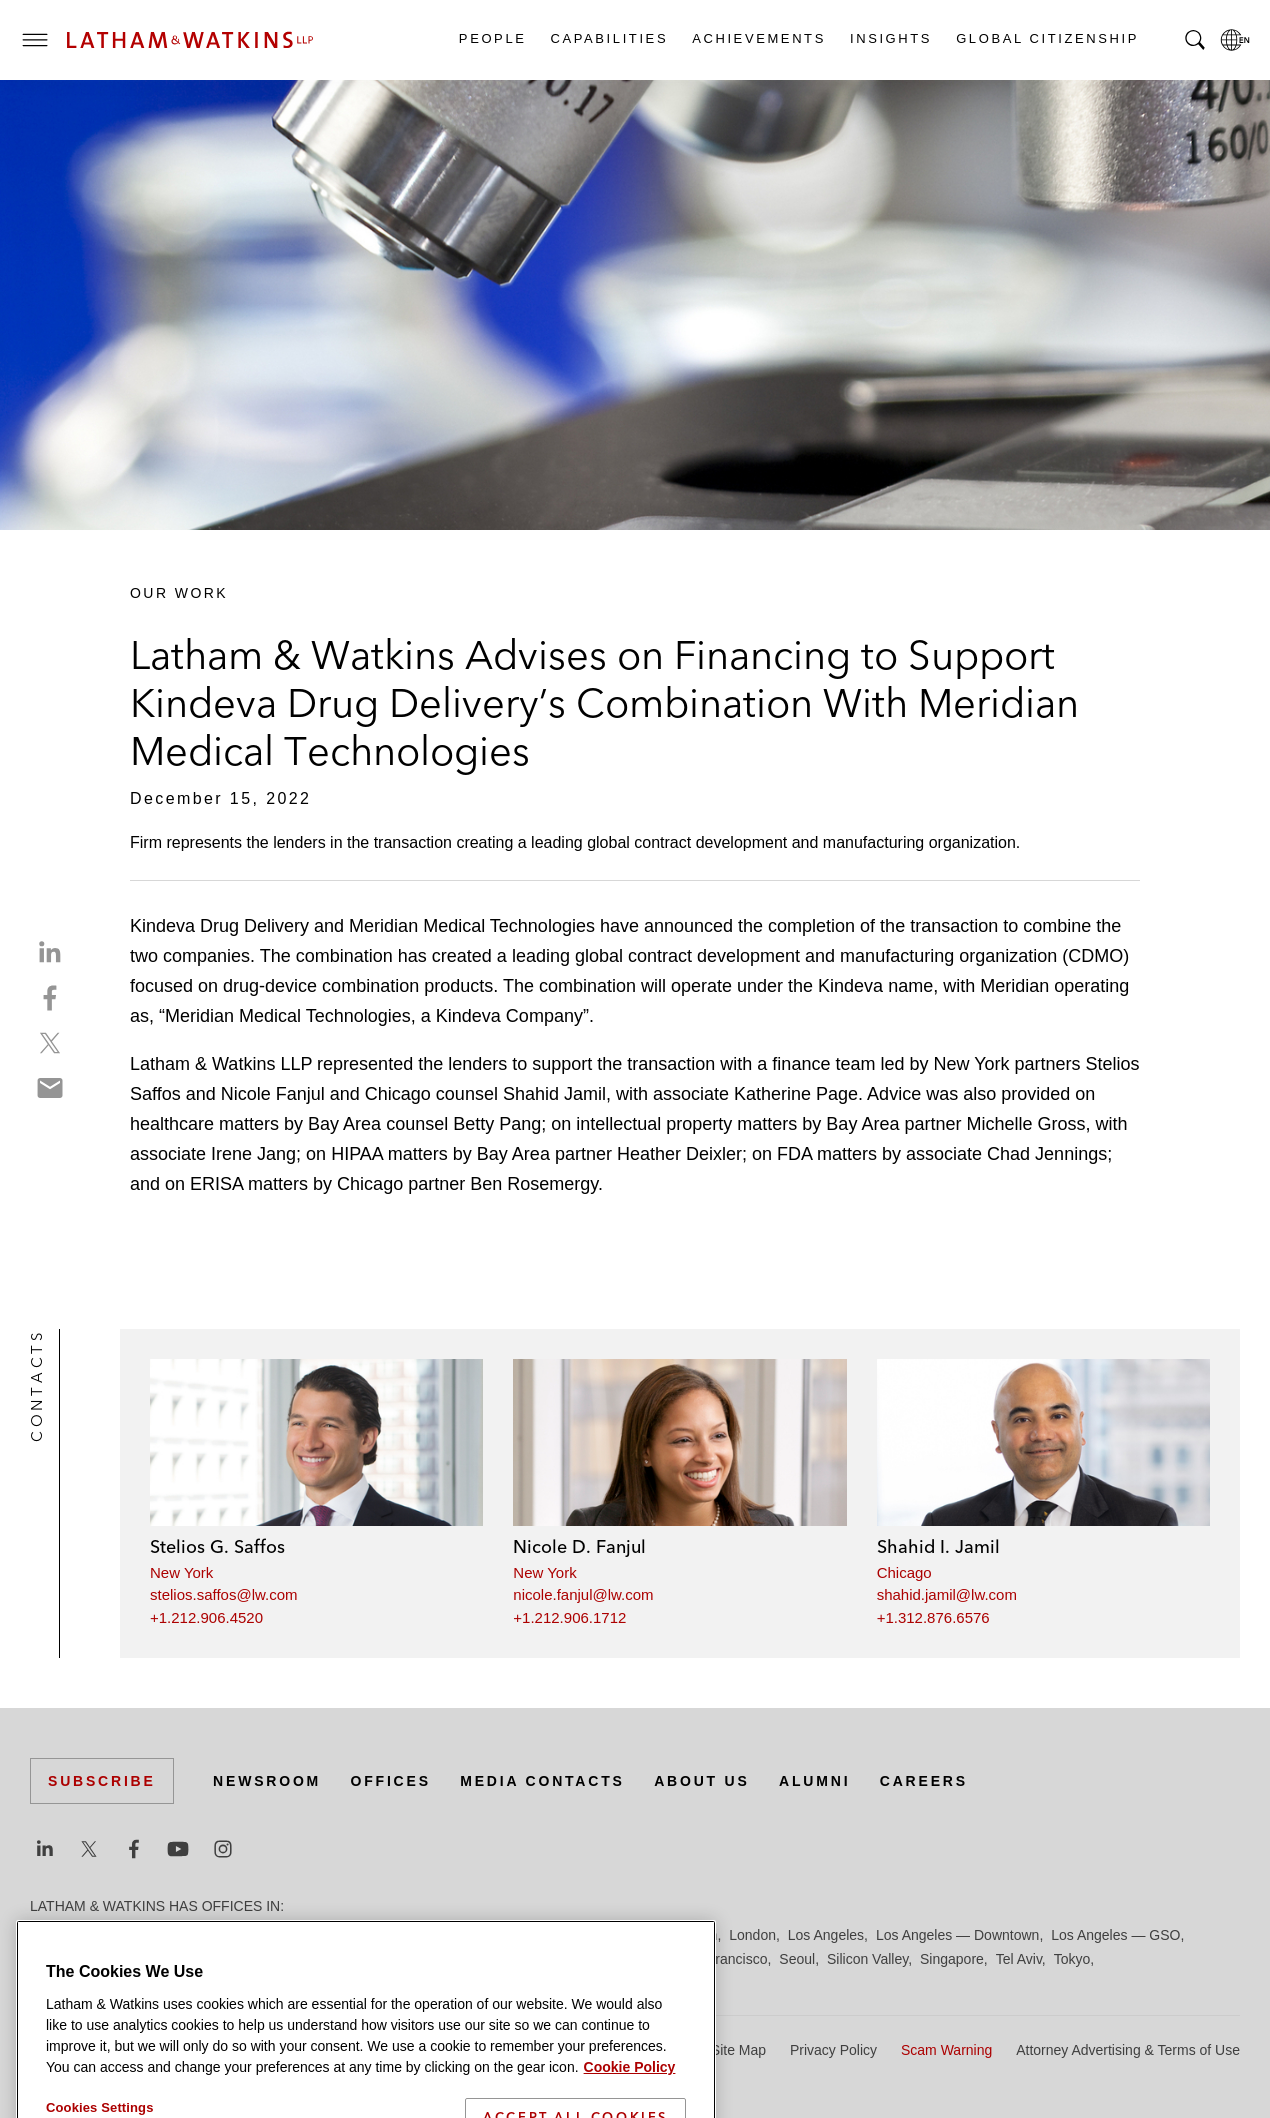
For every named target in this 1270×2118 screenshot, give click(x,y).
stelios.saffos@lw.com (224, 1594)
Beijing (102, 1935)
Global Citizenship (1046, 38)
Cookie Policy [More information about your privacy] (630, 2102)
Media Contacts (542, 1781)
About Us (702, 1781)
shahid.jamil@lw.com (947, 1594)
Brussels (217, 1935)
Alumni (814, 1781)
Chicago (904, 1572)
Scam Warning (946, 2050)
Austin (49, 1935)
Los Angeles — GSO (1115, 1935)
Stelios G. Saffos (217, 1546)
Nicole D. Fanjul (579, 1546)
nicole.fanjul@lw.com (583, 1594)
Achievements (758, 38)
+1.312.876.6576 (933, 1617)
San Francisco (722, 1959)
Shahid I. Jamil (938, 1546)
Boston (157, 1935)
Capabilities (609, 38)
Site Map (738, 2050)
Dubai (337, 1935)
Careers (924, 1781)
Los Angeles (826, 1935)
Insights (890, 38)
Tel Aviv (1019, 1959)
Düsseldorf (400, 1935)
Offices (391, 1781)
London (752, 1935)
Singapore (952, 1959)
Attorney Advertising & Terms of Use (1128, 2050)
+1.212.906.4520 (206, 1617)
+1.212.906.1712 (569, 1617)
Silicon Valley (867, 1959)
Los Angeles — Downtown (957, 1935)
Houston (691, 1935)
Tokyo (1072, 1959)
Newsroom (267, 1781)
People (492, 38)
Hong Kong (618, 1935)
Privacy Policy (833, 2050)
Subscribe (102, 1781)
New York (181, 1572)
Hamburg (543, 1935)
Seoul (797, 1959)
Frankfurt (474, 1935)
